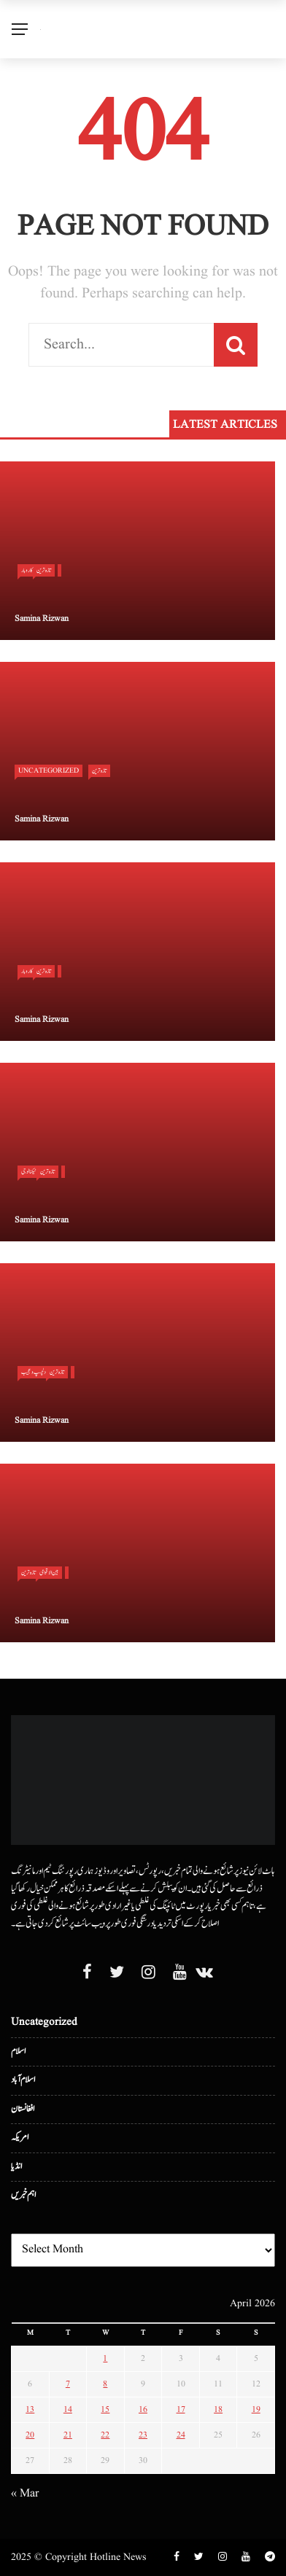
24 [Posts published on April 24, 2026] (181, 2435)
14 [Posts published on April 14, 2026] (67, 2409)
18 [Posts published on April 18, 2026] (218, 2409)
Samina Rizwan (42, 618)
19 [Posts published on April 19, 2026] (256, 2409)
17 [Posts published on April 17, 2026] (181, 2409)
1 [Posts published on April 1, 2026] (105, 2358)
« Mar (25, 2494)
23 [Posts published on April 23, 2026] (143, 2435)
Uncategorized (48, 770)
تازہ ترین (43, 570)
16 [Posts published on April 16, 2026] (143, 2409)
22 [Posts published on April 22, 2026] (105, 2435)
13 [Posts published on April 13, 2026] (30, 2409)
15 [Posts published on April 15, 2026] (105, 2409)
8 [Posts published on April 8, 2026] (105, 2384)
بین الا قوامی (48, 1572)
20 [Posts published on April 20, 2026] (30, 2435)
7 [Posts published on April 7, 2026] (68, 2384)
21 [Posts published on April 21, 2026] (67, 2435)
